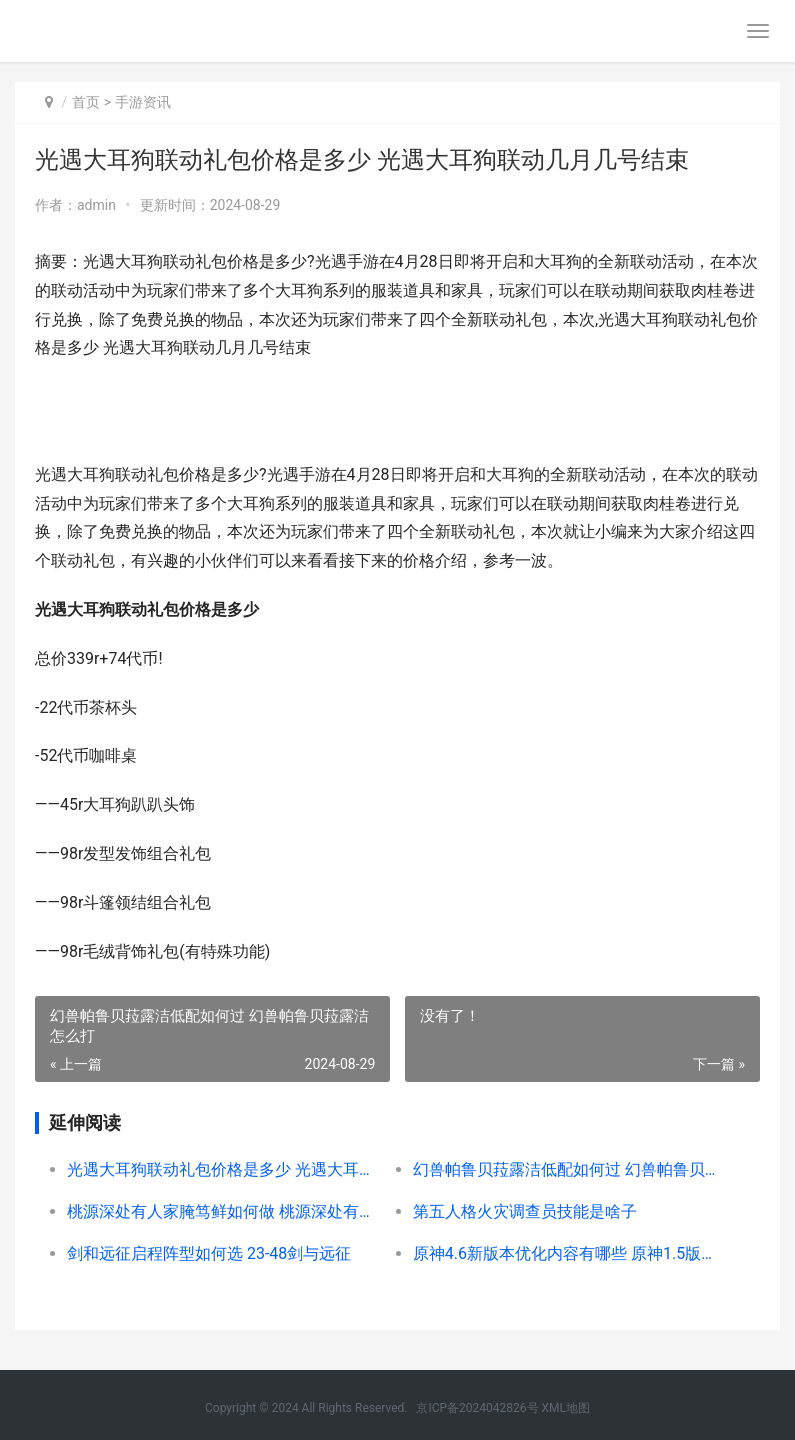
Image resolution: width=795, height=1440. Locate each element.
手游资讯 (143, 102)
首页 (86, 102)
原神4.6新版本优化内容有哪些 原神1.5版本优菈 (568, 1253)
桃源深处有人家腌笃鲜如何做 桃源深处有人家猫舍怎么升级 (222, 1211)
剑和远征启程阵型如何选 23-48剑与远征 (209, 1253)
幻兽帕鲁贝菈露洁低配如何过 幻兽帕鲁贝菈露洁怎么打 (568, 1169)
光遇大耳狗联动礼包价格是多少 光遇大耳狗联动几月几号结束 (222, 1169)
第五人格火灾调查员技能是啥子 (525, 1211)
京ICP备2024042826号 (477, 1408)
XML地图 (566, 1408)
